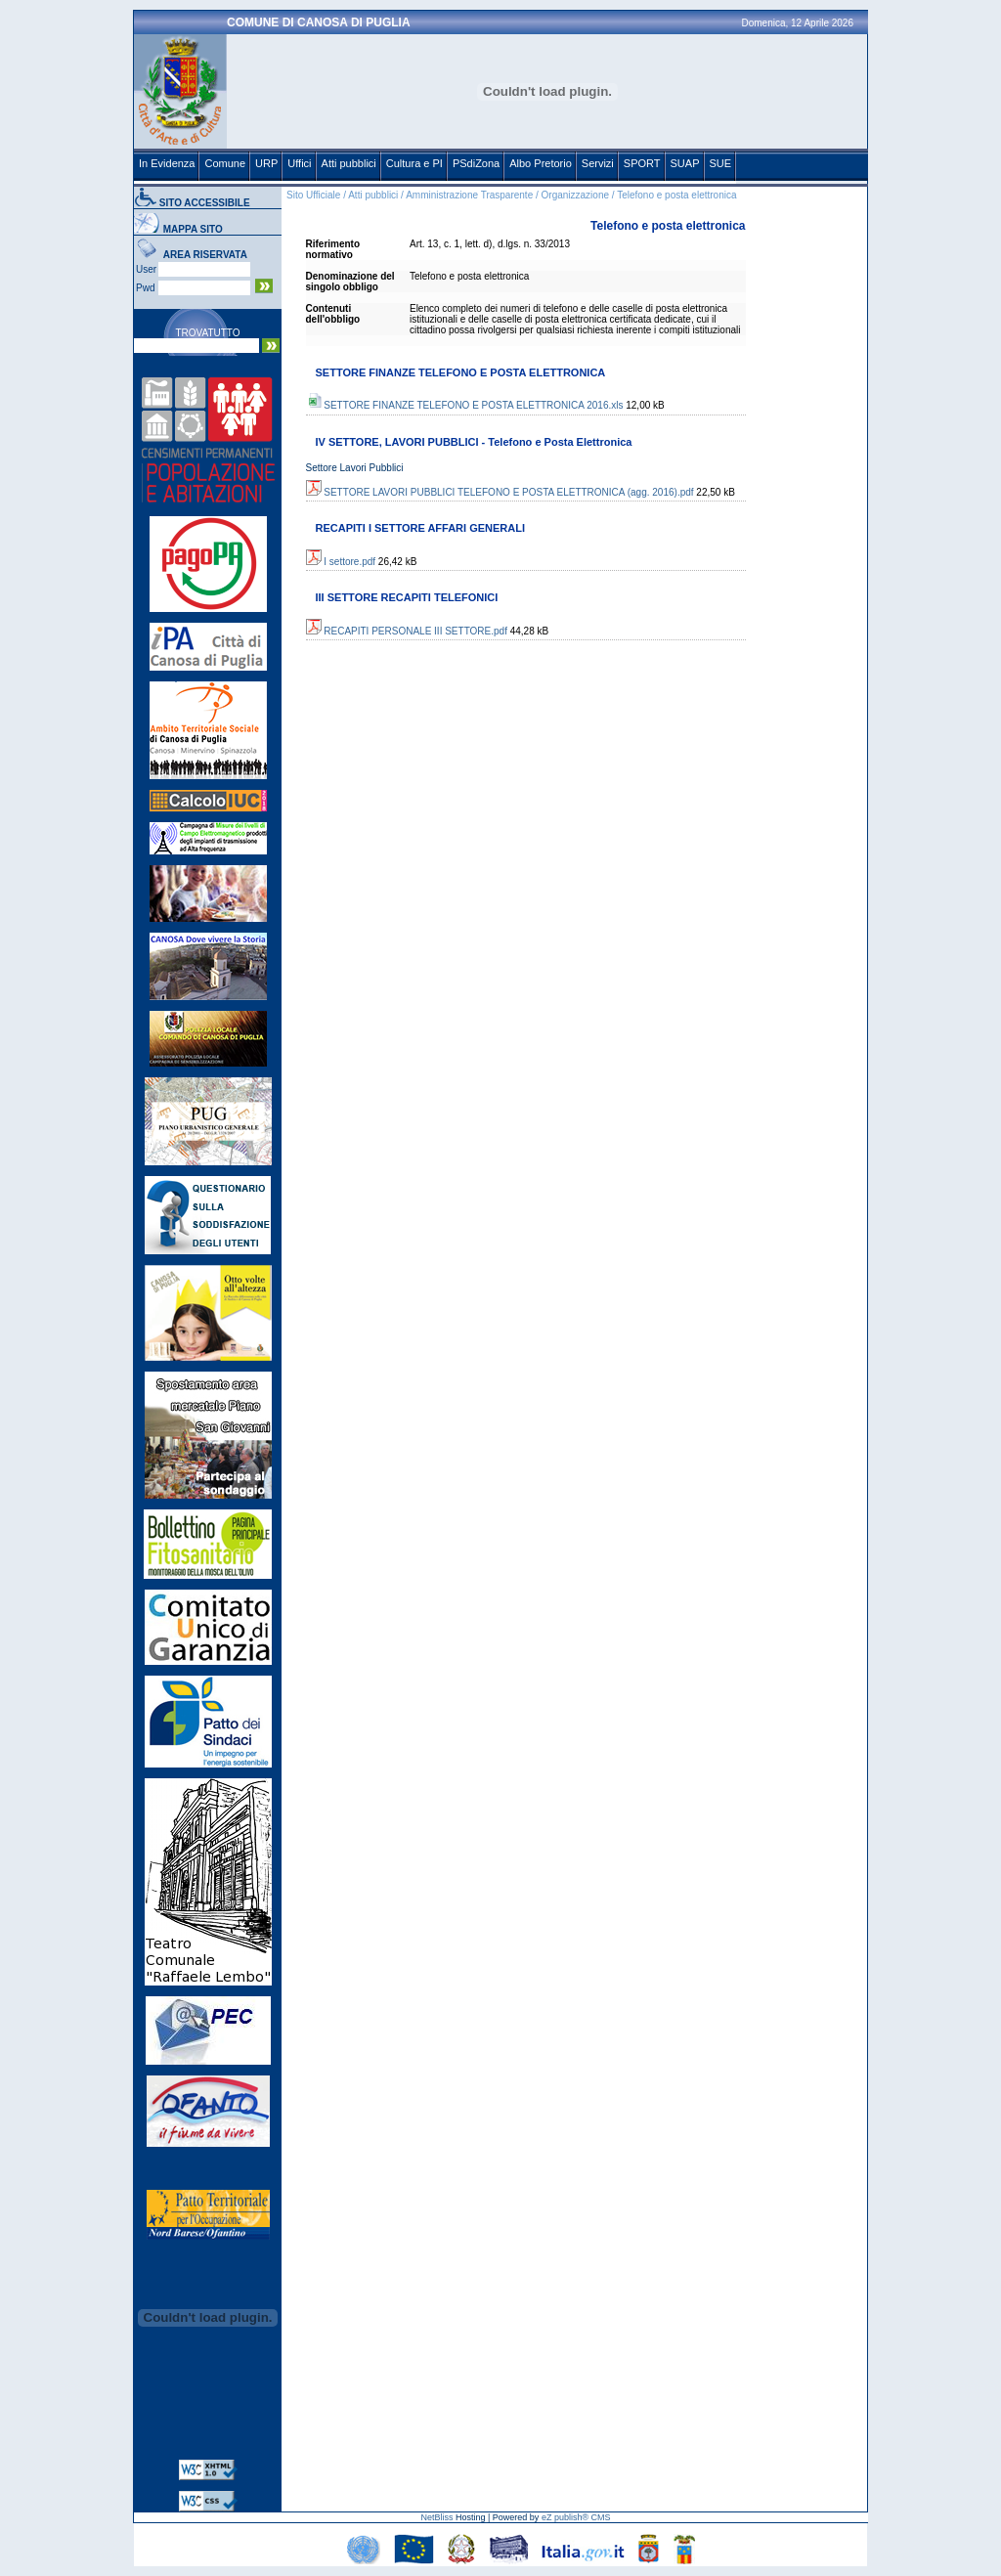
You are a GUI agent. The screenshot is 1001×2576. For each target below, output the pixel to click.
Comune (224, 163)
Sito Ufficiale (313, 195)
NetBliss (436, 2517)
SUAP (685, 163)
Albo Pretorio (540, 163)
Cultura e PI (414, 163)
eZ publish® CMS (576, 2517)
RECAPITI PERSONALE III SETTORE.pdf (406, 631)
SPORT (642, 163)
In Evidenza (167, 163)
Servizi (598, 163)
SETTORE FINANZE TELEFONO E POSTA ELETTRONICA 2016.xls (465, 405)
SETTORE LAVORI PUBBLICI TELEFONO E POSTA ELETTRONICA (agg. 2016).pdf (500, 492)
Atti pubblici (349, 163)
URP (266, 163)
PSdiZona (476, 163)
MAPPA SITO (193, 229)
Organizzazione (575, 195)
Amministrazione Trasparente (469, 195)
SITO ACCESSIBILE (204, 202)
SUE (721, 163)
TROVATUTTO (207, 332)
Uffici (299, 163)
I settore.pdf (341, 561)
